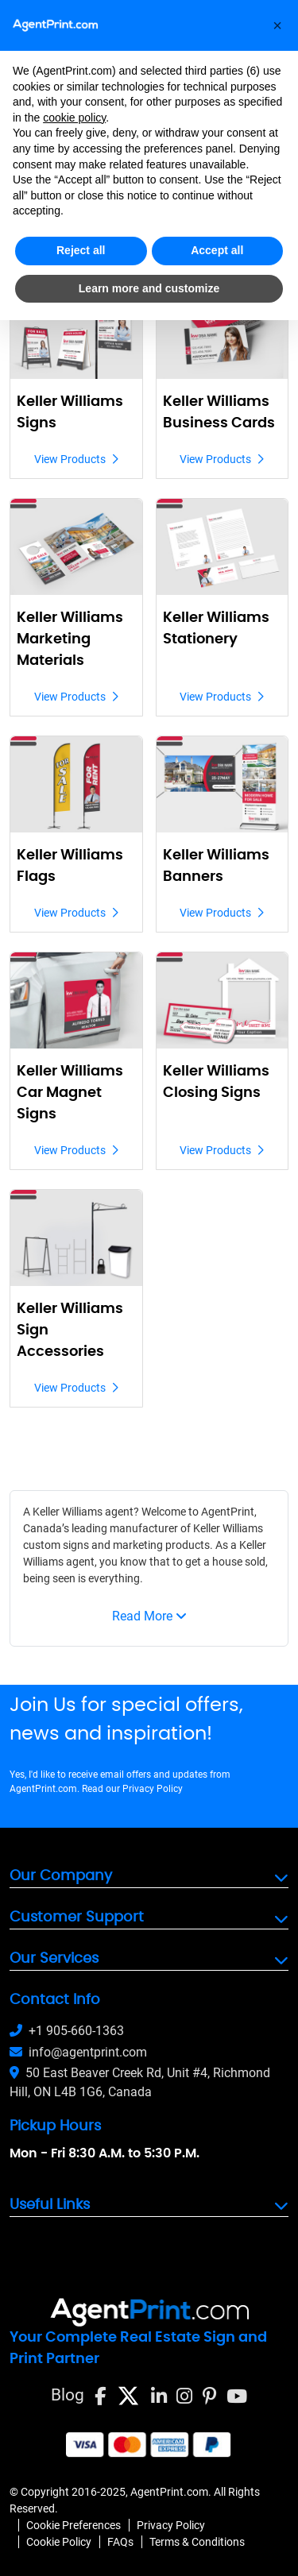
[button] (277, 25)
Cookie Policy (58, 2541)
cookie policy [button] (74, 117)
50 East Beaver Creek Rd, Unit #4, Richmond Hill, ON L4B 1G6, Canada (140, 2082)
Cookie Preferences (73, 2525)
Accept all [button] (217, 250)
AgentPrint (227, 1511)
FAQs (120, 2541)
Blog (67, 2394)
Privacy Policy (152, 1788)
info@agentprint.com (78, 2052)
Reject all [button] (80, 250)
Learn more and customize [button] (149, 288)
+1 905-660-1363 (67, 2030)
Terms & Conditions (197, 2541)
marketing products (161, 1545)
